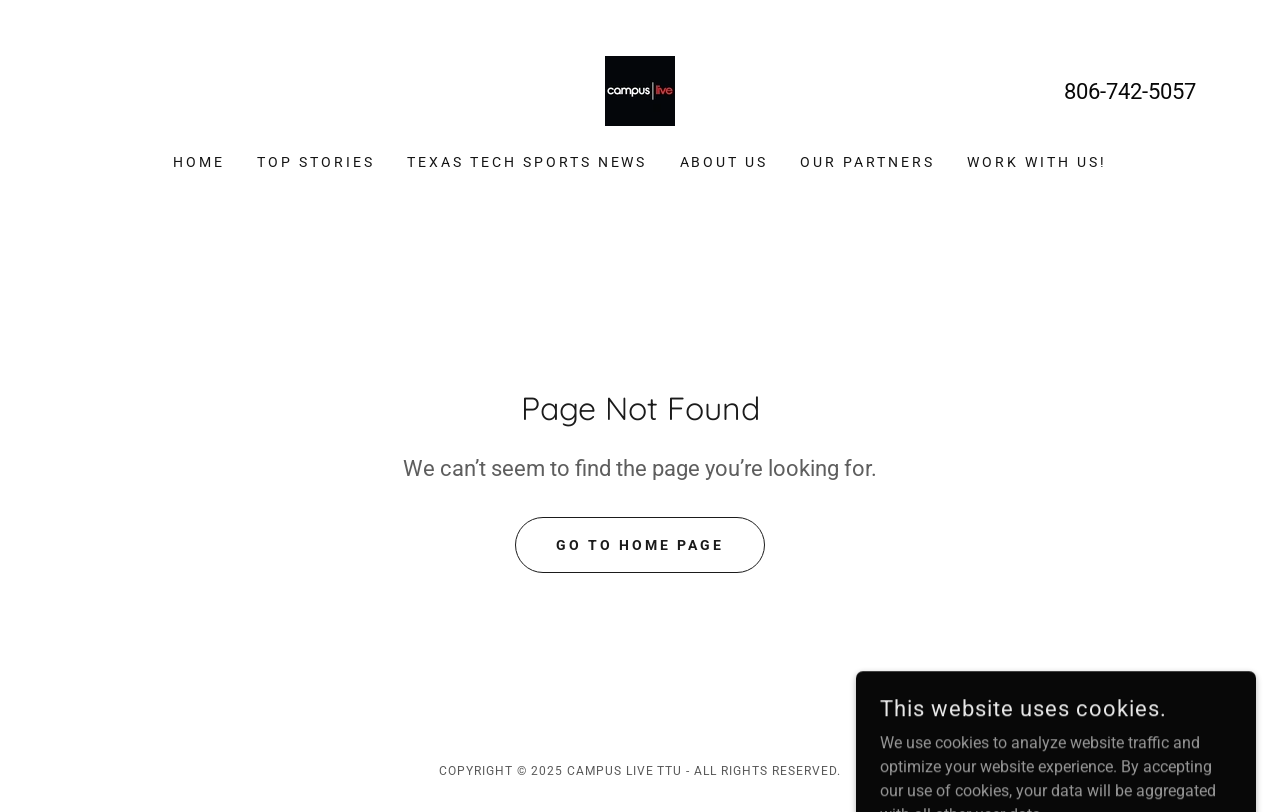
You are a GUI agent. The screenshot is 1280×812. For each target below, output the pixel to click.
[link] (640, 89)
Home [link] (199, 162)
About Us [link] (724, 162)
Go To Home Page (640, 545)
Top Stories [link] (316, 162)
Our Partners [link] (867, 162)
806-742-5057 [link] (1130, 91)
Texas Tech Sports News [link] (527, 162)
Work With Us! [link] (1037, 162)
